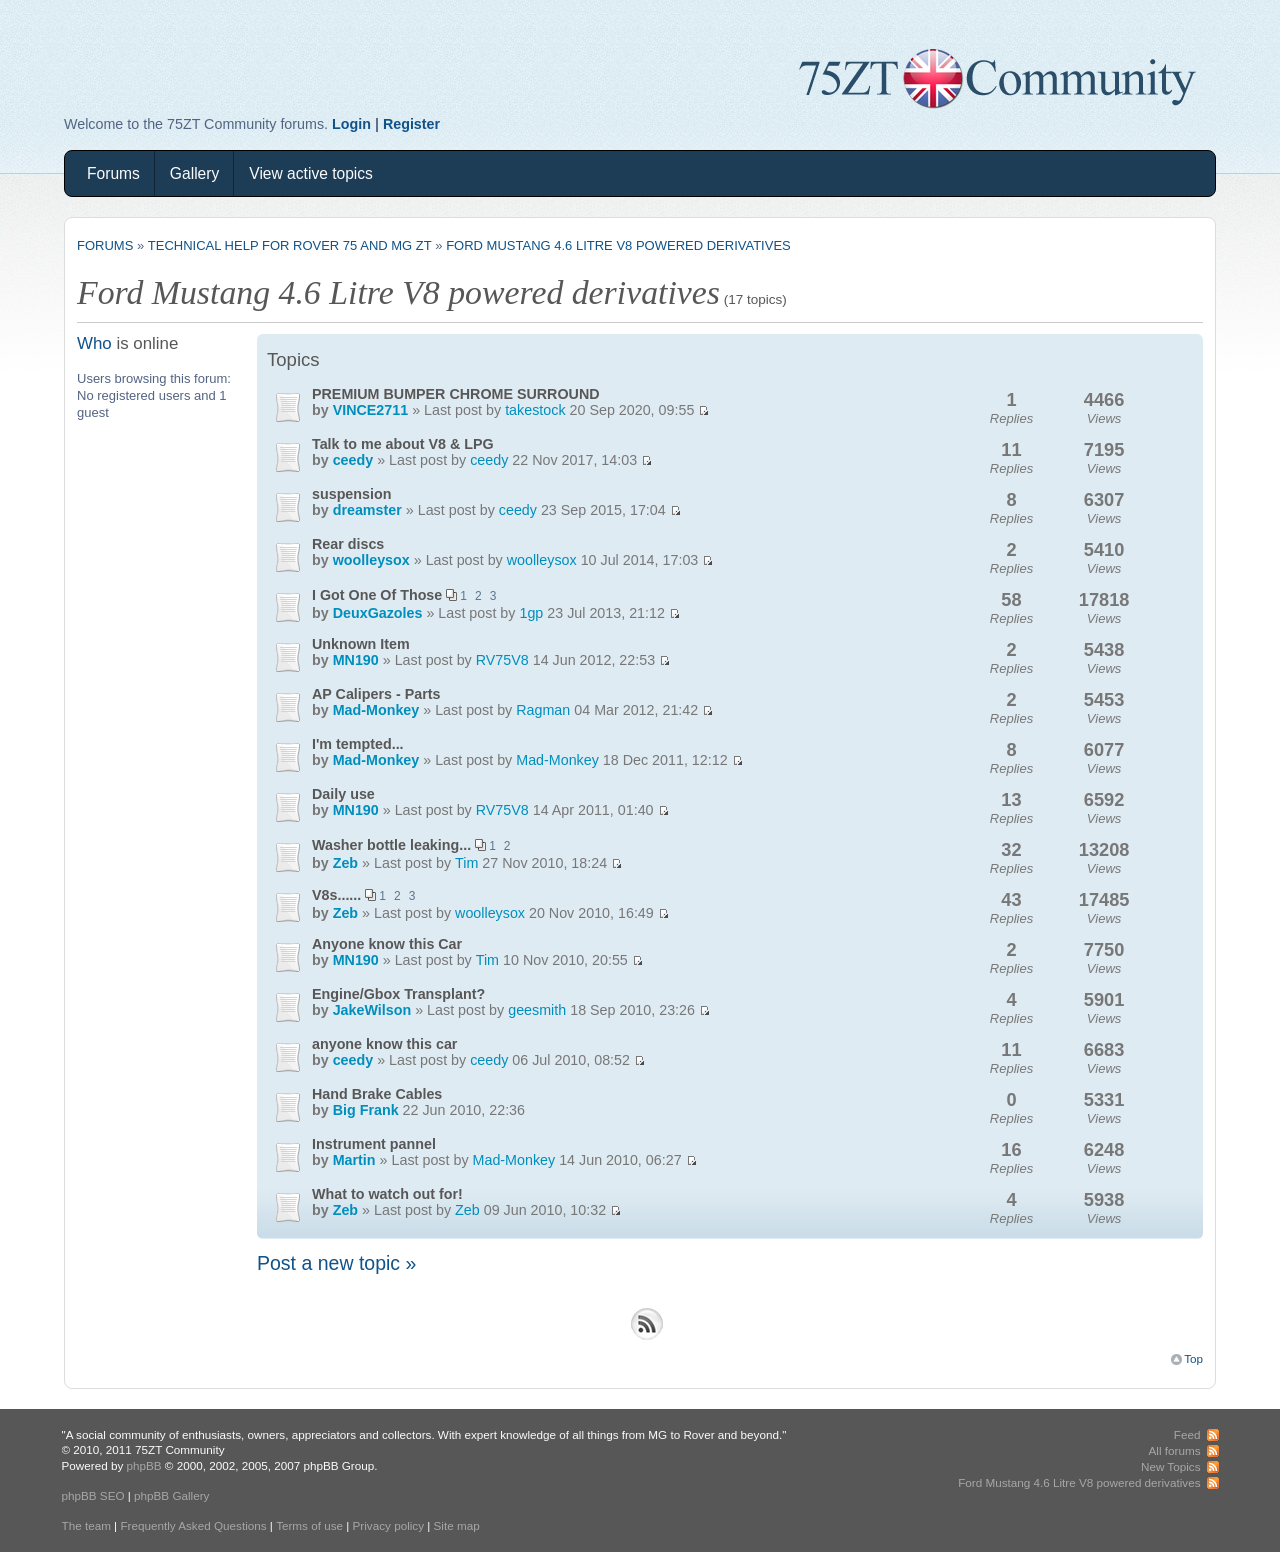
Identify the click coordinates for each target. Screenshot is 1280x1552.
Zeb (345, 863)
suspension (351, 494)
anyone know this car (384, 1044)
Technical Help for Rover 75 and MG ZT (290, 245)
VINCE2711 (371, 410)
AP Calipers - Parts (376, 694)
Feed (1187, 1434)
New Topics (1171, 1466)
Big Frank (366, 1110)
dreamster (367, 510)
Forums (113, 173)
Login (351, 124)
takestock (535, 410)
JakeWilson (372, 1010)
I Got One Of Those (377, 595)
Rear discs (348, 544)
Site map (457, 1525)
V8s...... (336, 895)
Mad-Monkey (376, 710)
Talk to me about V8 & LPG (403, 444)
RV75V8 (502, 660)
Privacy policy (388, 1525)
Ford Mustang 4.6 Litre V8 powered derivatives (618, 245)
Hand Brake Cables (377, 1094)
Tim (466, 863)
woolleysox (371, 560)
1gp (531, 613)
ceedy (353, 460)
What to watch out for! (387, 1194)
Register (411, 124)
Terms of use (309, 1525)
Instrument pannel (374, 1144)
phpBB (143, 1465)
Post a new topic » (336, 1263)
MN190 (356, 660)
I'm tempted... (358, 744)
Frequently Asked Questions (193, 1525)
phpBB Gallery (171, 1495)
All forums (1175, 1450)
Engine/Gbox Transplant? (398, 994)
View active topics (311, 173)
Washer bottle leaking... (391, 845)
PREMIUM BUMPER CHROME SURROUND (456, 394)
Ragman (543, 710)
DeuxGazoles (378, 613)
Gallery (194, 173)
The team (86, 1525)
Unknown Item (361, 644)
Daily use (343, 794)
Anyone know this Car (387, 944)
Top (1193, 1358)
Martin (354, 1160)
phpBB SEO (93, 1495)
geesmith (537, 1010)
